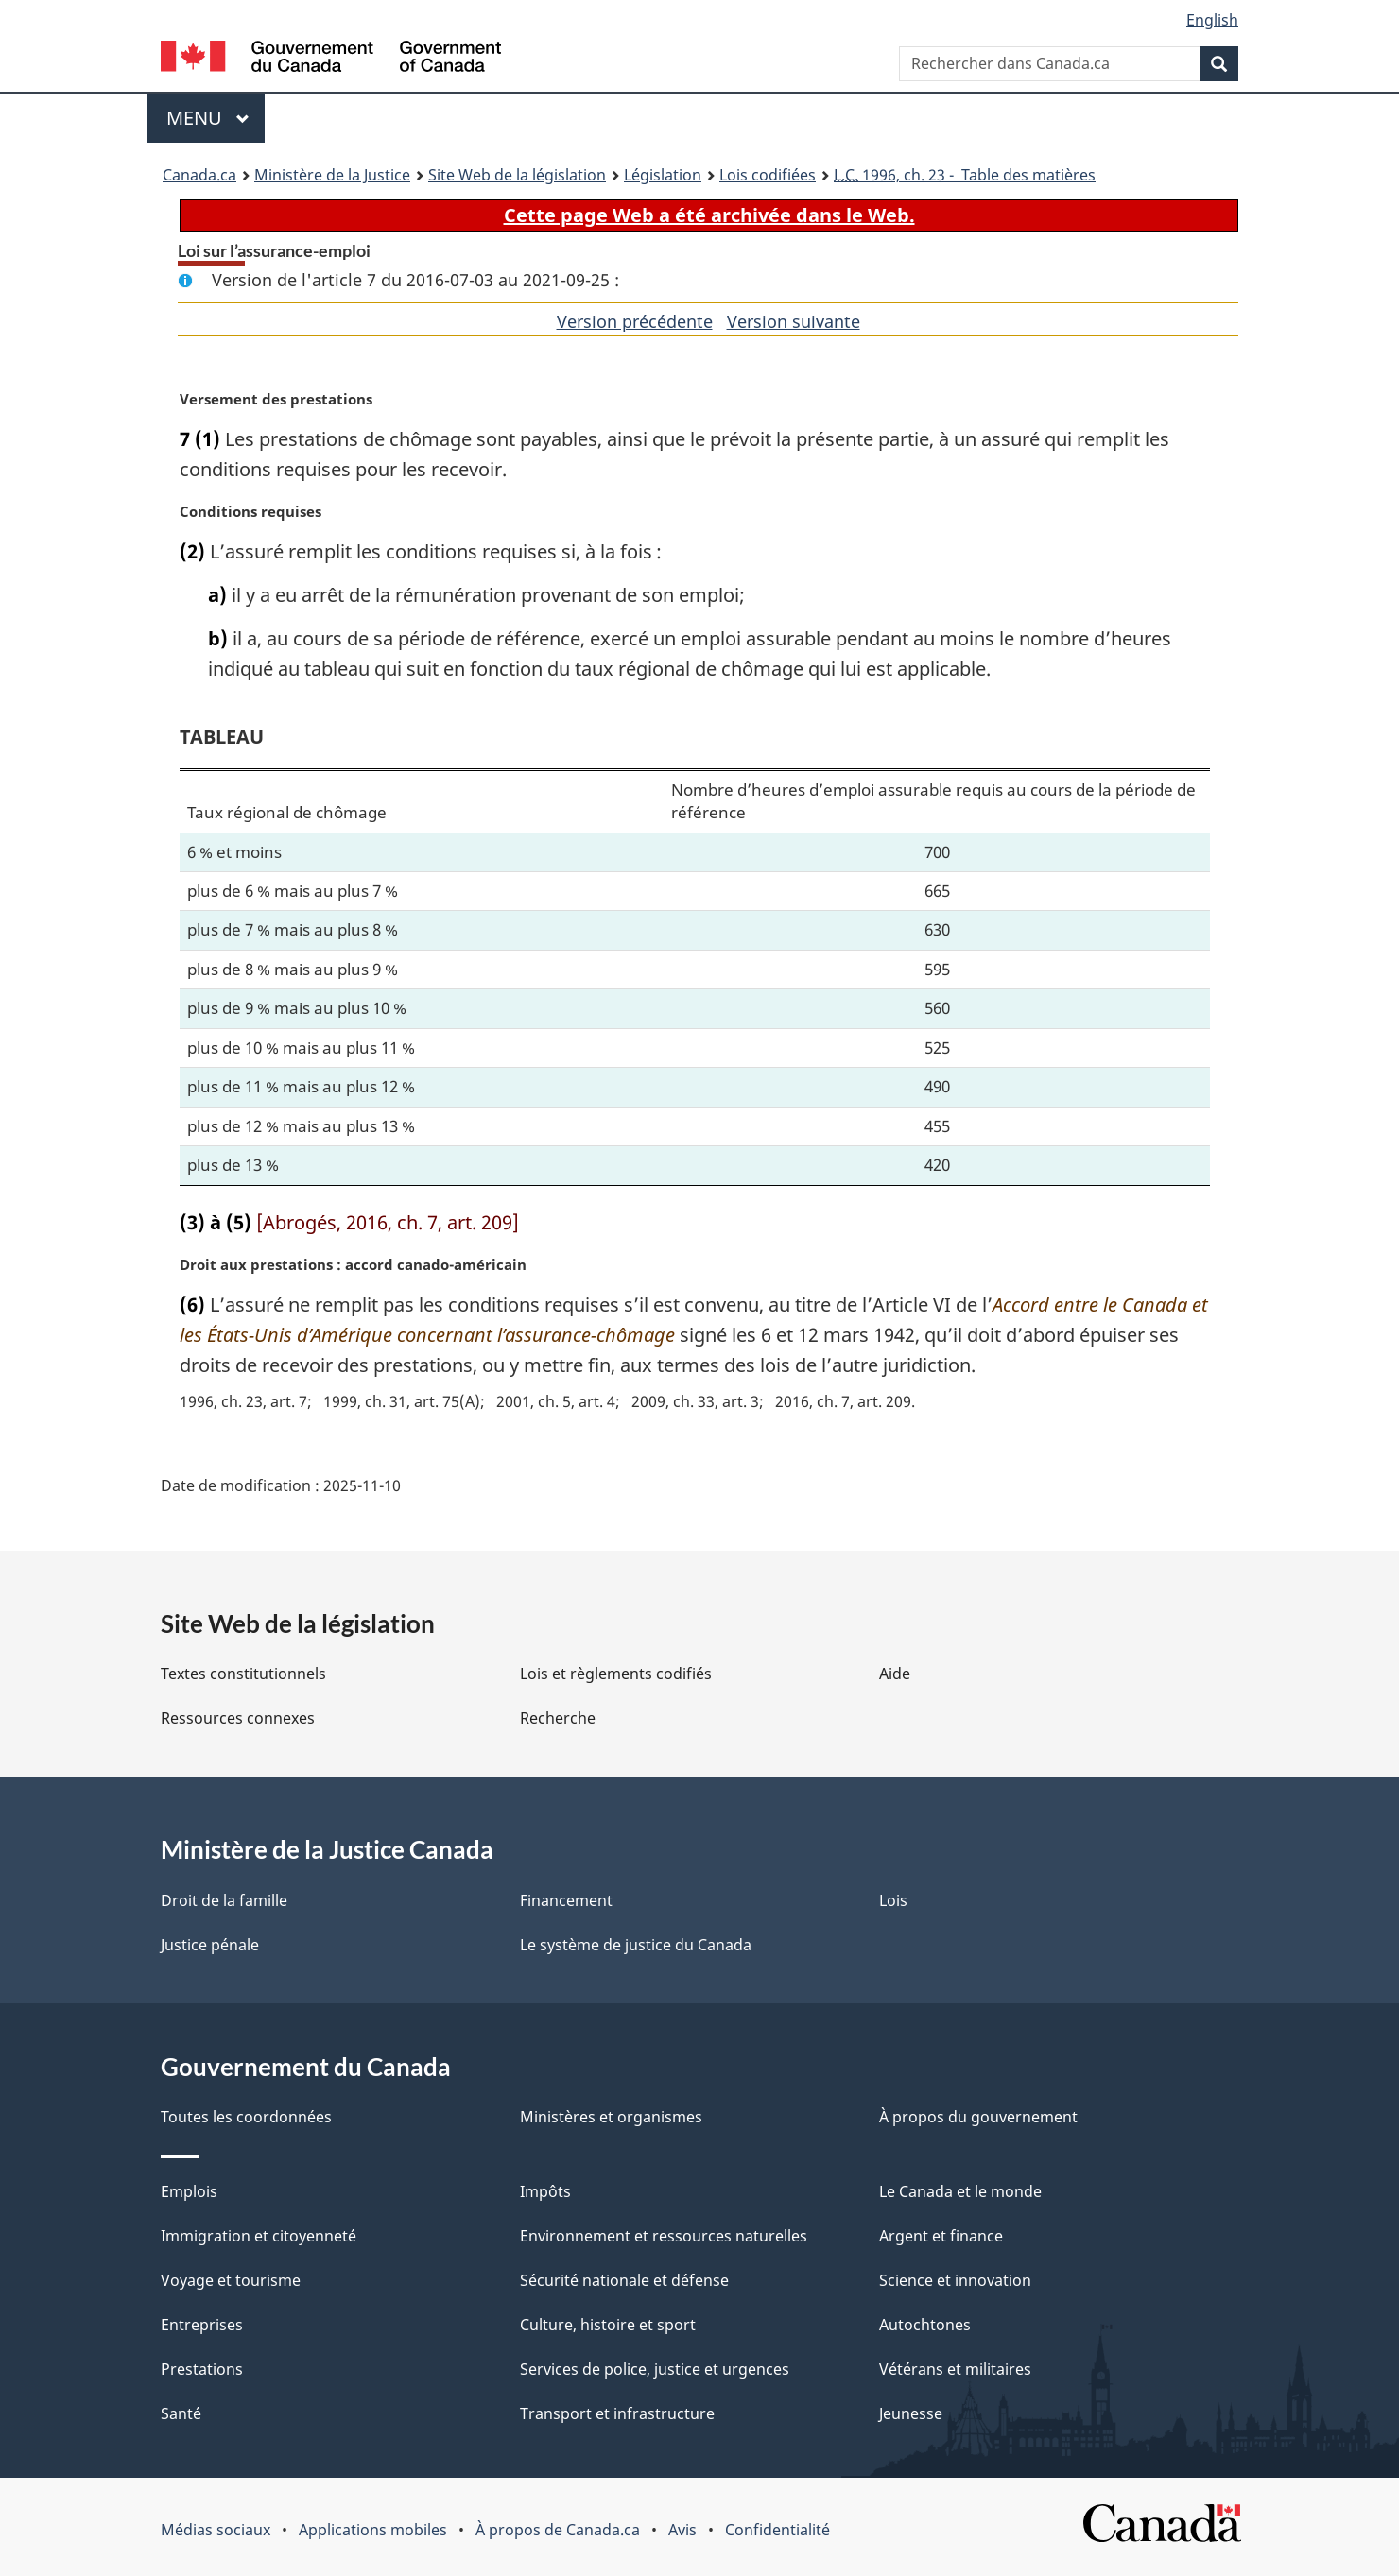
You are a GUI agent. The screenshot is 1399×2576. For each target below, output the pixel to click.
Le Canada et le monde (960, 2191)
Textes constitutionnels (243, 1673)
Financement (566, 1900)
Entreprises (202, 2324)
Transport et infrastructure (617, 2413)
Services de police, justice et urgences (654, 2369)
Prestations (202, 2369)
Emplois (189, 2191)
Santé (181, 2413)
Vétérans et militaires (955, 2369)
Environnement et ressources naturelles (663, 2235)
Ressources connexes (238, 1718)
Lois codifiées (767, 174)
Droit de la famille (224, 1900)
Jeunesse (910, 2413)
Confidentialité (777, 2529)
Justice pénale (210, 1944)
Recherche (558, 1718)
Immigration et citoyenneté (258, 2235)
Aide (894, 1673)
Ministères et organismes (611, 2116)
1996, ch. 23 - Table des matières (965, 174)
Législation (662, 174)
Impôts (545, 2191)
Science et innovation (955, 2280)
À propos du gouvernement (978, 2116)
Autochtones (925, 2324)
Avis (682, 2529)
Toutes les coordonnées (246, 2116)
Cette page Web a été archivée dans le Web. (709, 215)
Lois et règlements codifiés (616, 1673)
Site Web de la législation (517, 174)
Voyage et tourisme (231, 2280)
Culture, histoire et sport (608, 2324)
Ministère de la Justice (332, 174)
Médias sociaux (215, 2529)
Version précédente (635, 321)
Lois (893, 1900)
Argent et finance (941, 2235)
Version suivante (793, 321)
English (1212, 19)
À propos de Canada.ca (557, 2529)
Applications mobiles (373, 2529)
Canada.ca (199, 174)
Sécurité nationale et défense (624, 2280)
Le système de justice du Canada (635, 1944)
